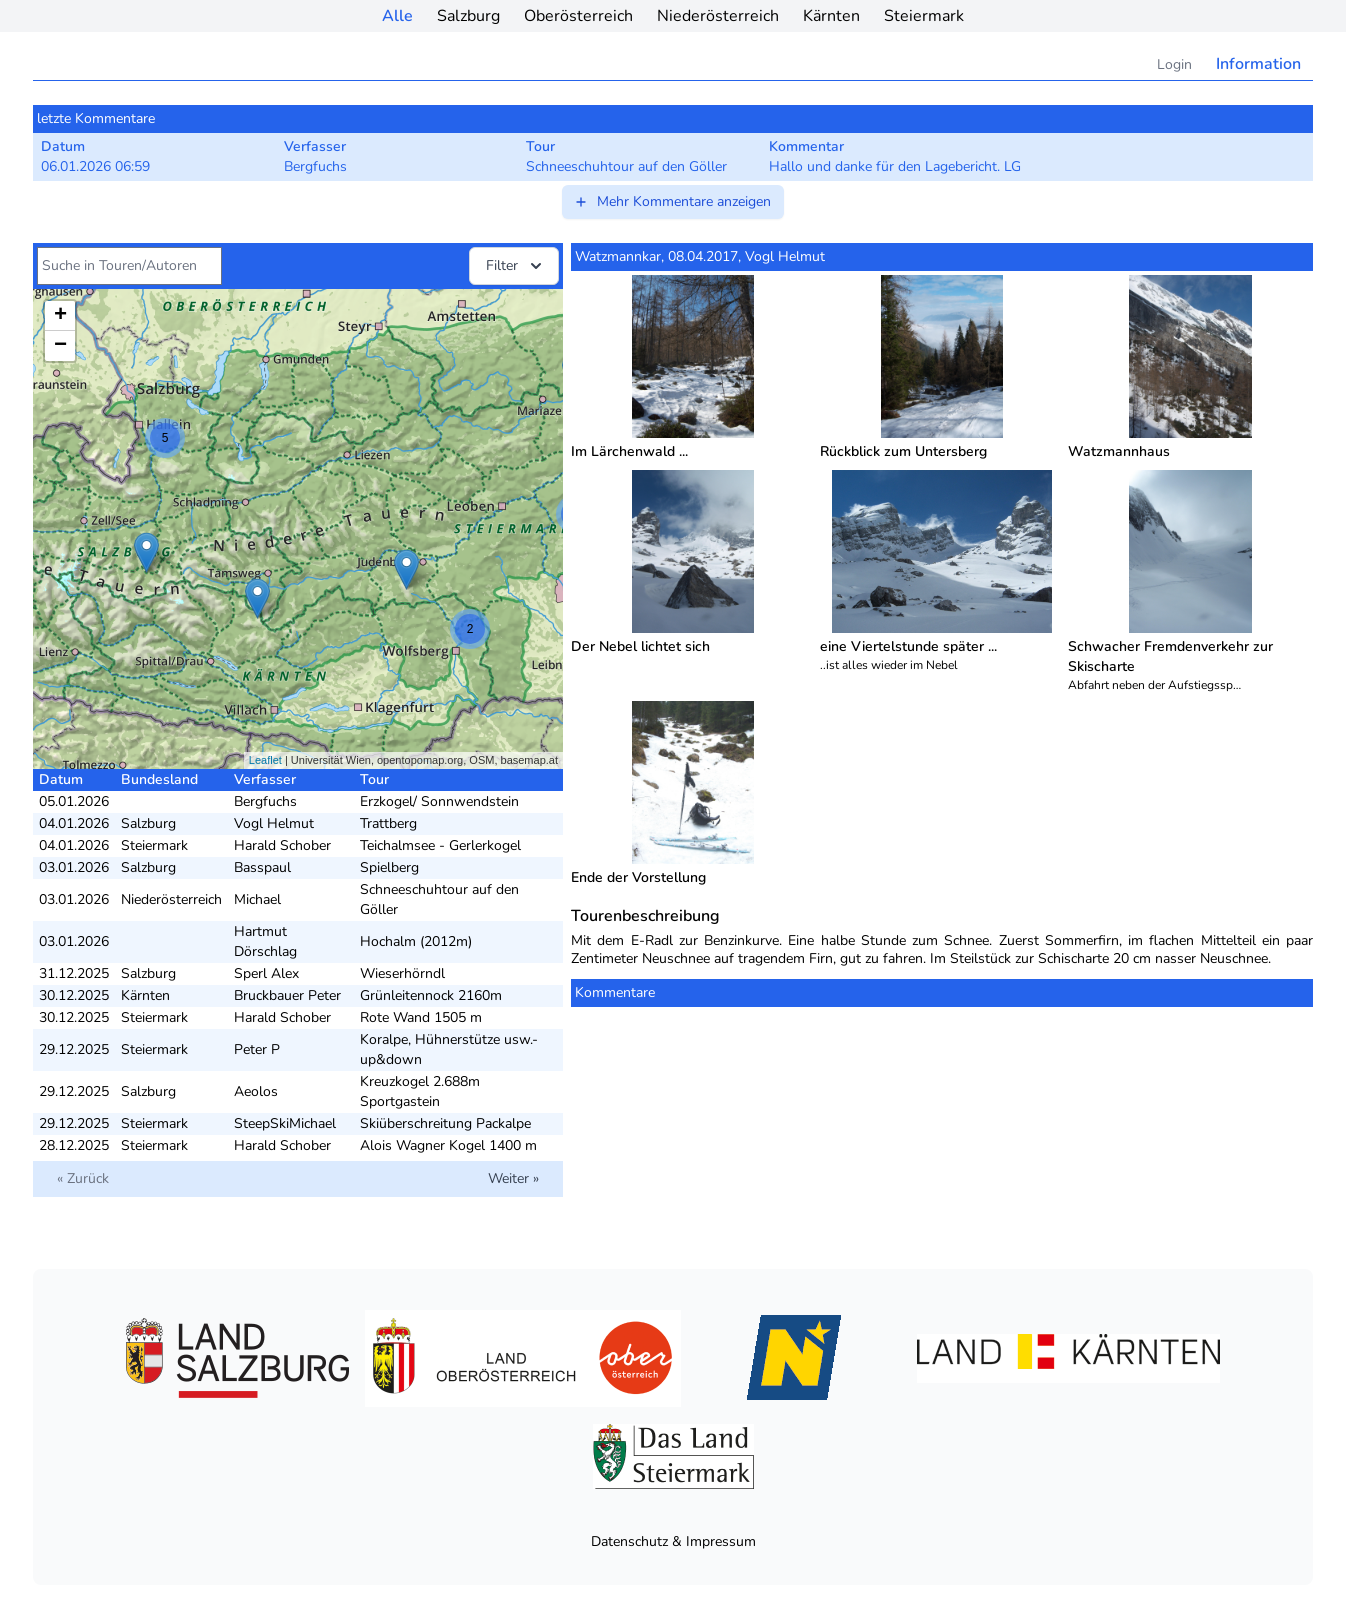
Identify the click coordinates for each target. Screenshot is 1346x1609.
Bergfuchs (265, 801)
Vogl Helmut (274, 823)
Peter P (257, 1049)
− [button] (60, 346)
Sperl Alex (266, 973)
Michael (257, 899)
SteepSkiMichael (285, 1123)
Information (1258, 64)
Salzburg (468, 16)
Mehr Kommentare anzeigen (672, 201)
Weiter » (513, 1178)
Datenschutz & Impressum (673, 1541)
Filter (516, 266)
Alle (397, 16)
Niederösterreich (718, 16)
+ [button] (60, 316)
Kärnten (831, 16)
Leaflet (265, 760)
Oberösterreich (578, 16)
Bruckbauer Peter (287, 995)
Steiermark (924, 16)
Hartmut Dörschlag (265, 941)
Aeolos (256, 1091)
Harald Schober (282, 845)
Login (1174, 64)
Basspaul (262, 867)
